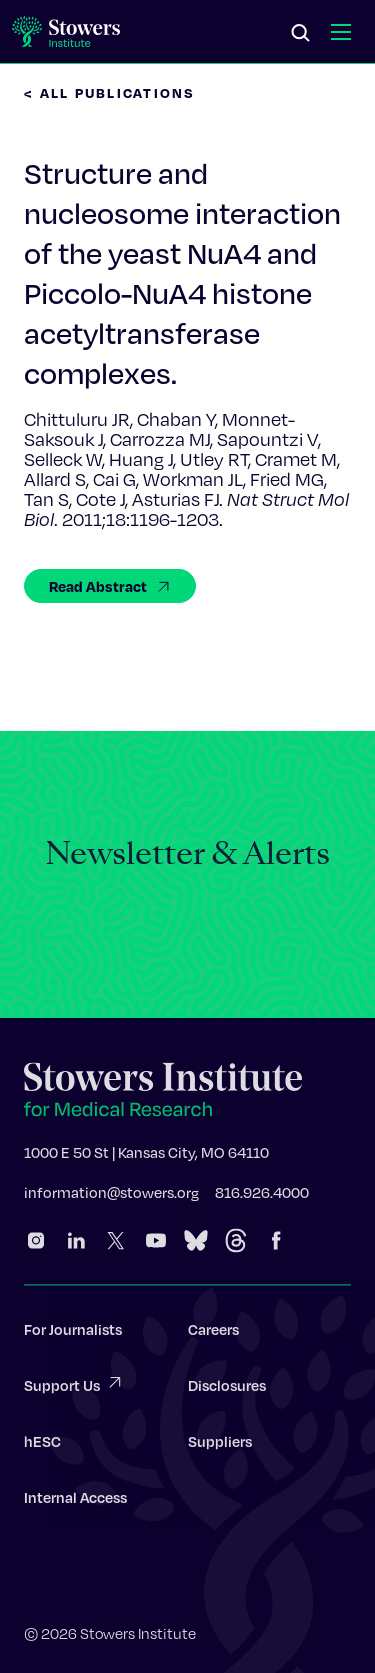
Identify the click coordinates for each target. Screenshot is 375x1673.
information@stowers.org (111, 1198)
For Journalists (73, 1335)
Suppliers (220, 1447)
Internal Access (75, 1503)
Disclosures (227, 1391)
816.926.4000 (262, 1198)
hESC (42, 1447)
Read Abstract (110, 586)
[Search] (301, 34)
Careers (213, 1335)
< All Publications (110, 92)
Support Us (74, 1389)
